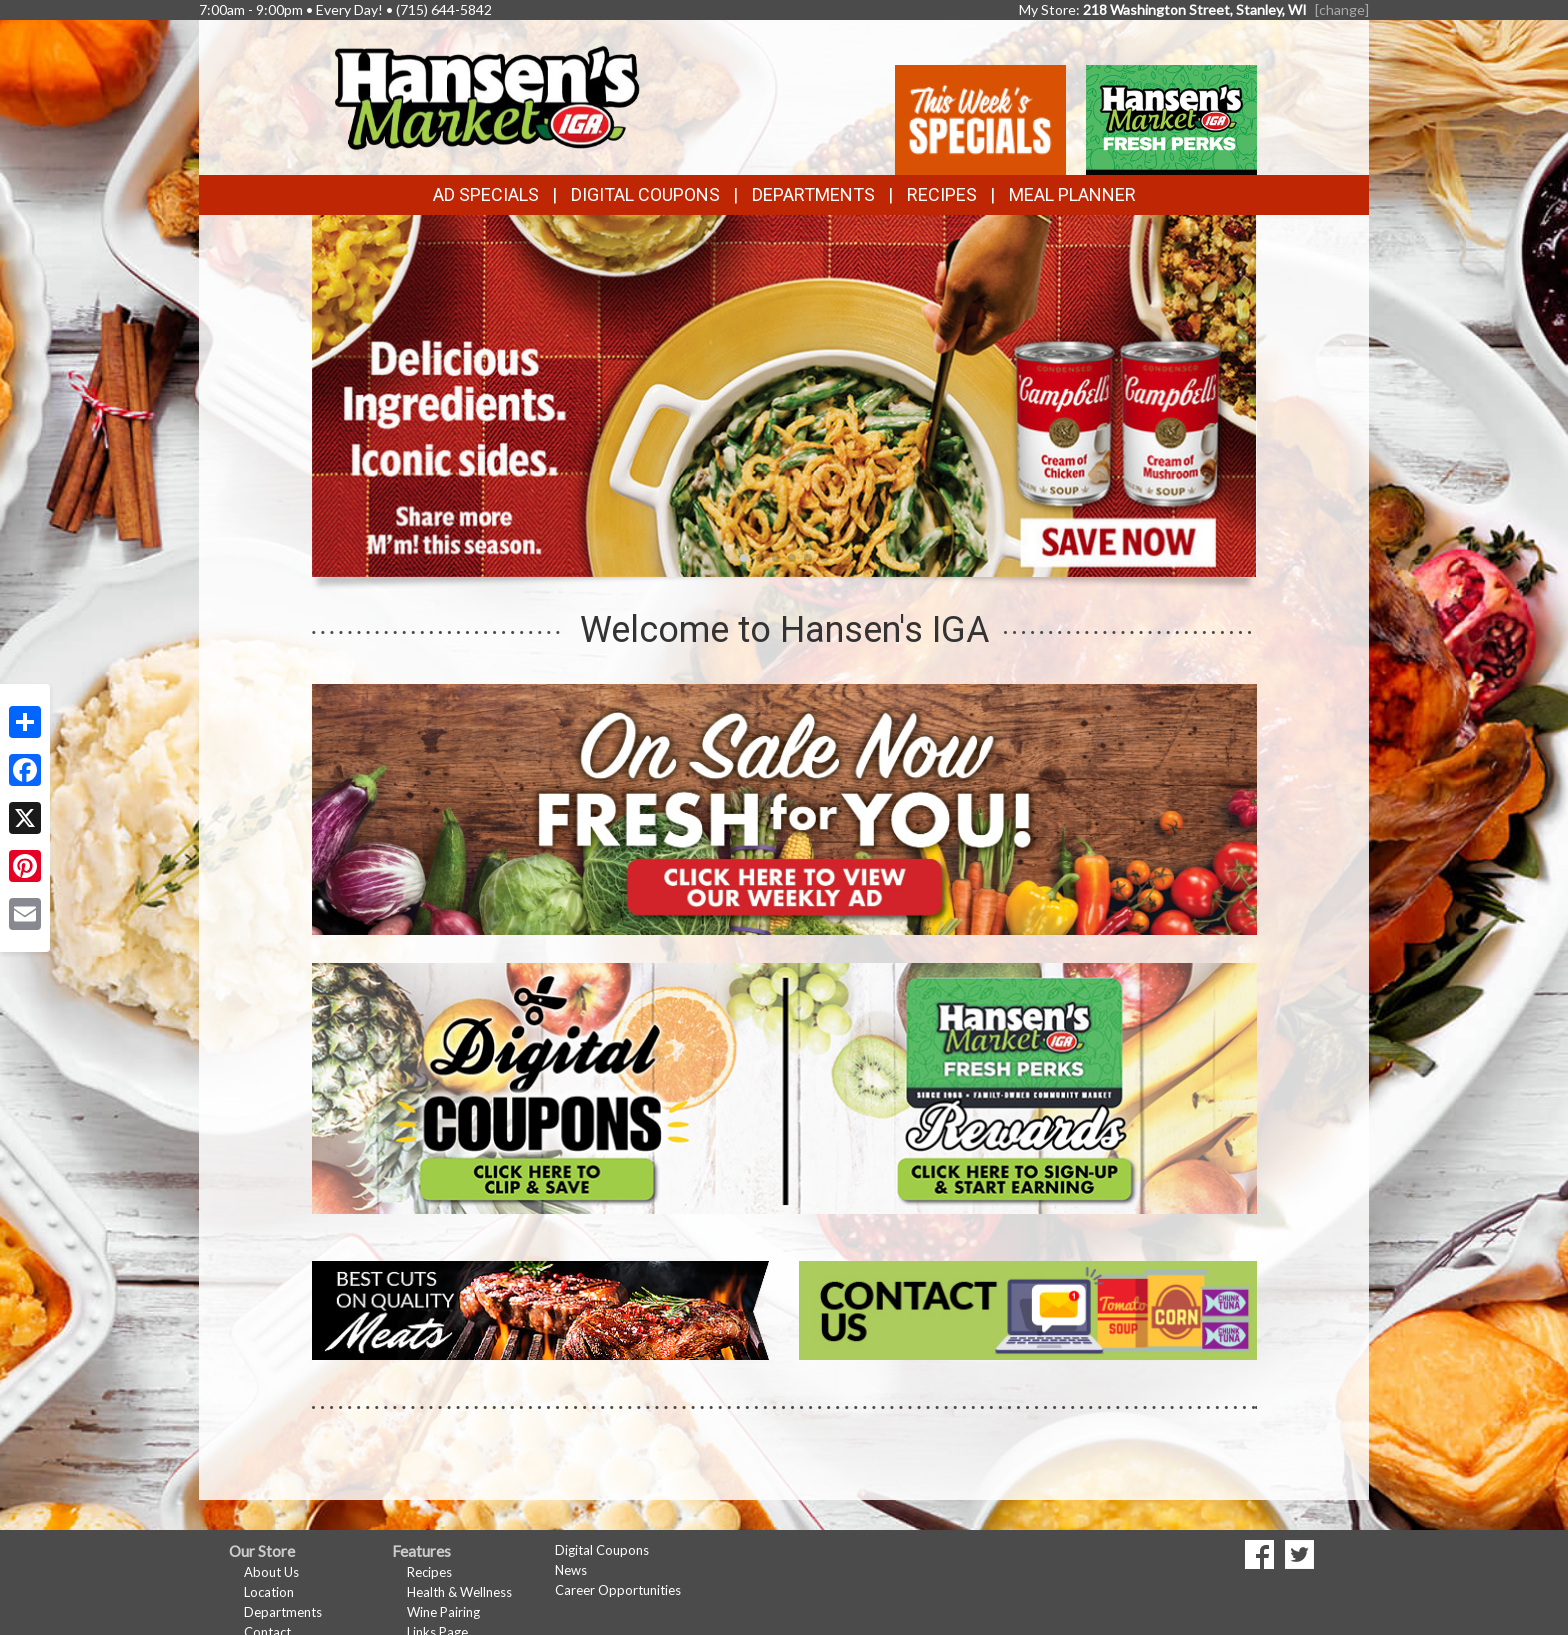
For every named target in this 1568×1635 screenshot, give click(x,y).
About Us (271, 1572)
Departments (283, 1612)
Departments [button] (813, 194)
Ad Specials (486, 194)
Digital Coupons (645, 194)
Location (269, 1592)
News (571, 1570)
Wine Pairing (443, 1612)
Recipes (942, 194)
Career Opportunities (618, 1590)
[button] (744, 558)
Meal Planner (1072, 194)
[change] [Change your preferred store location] (1342, 9)
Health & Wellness (459, 1592)
